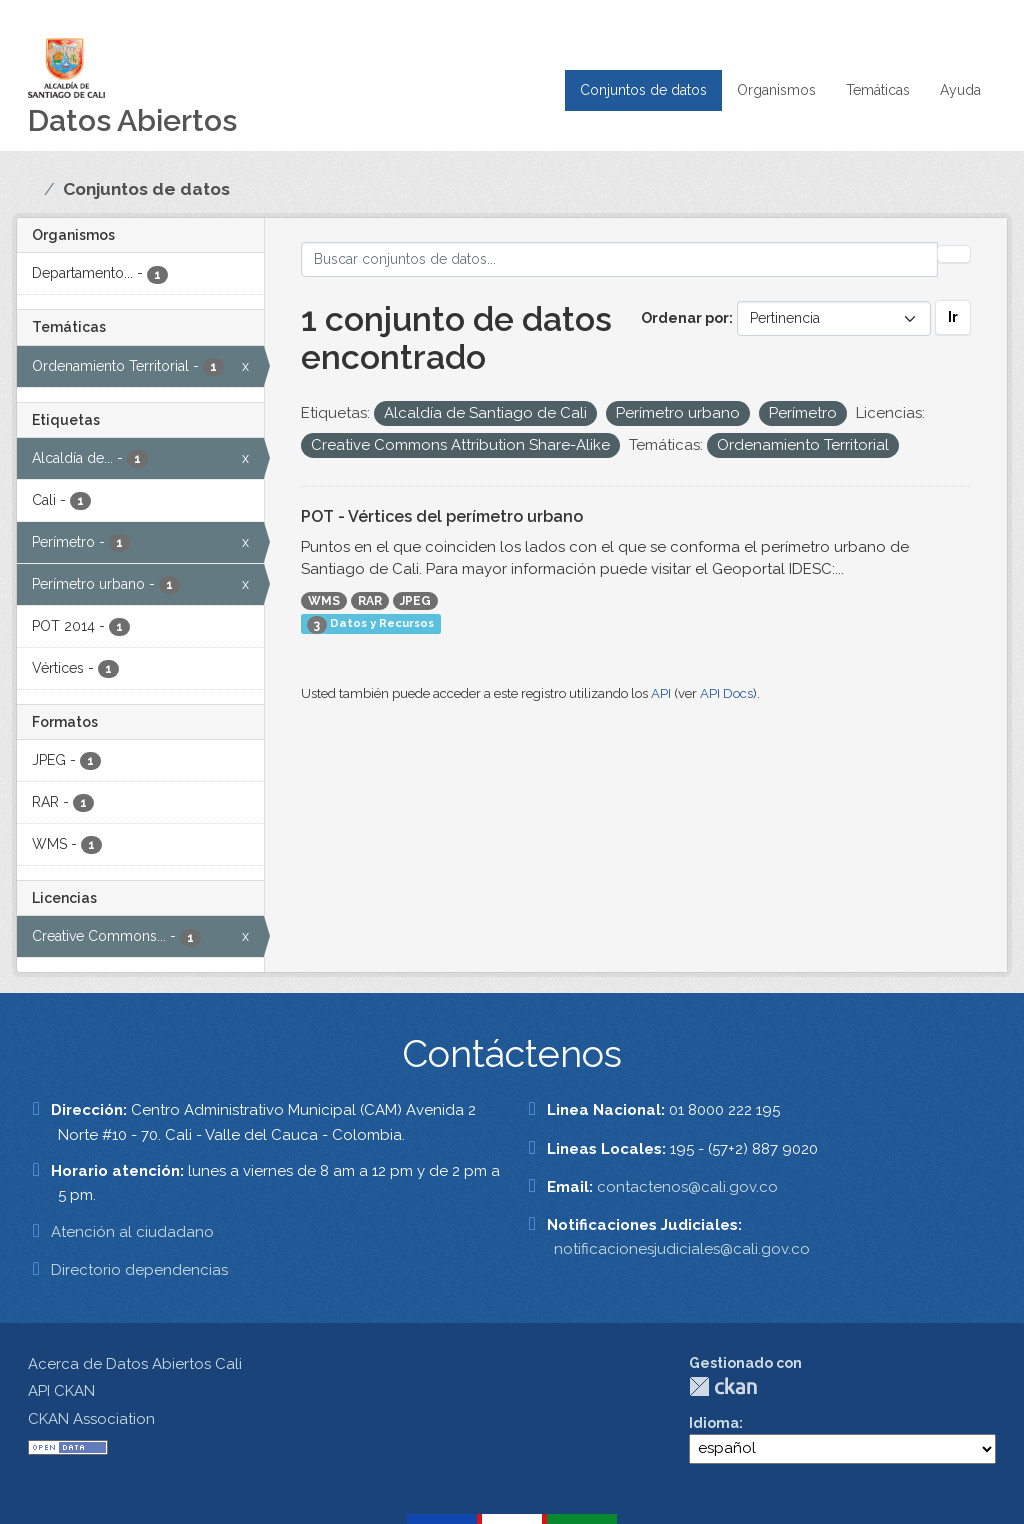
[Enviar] (954, 254)
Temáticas (878, 90)
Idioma (714, 1423)
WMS (324, 601)
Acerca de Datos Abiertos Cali (135, 1364)
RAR (370, 601)
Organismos (776, 90)
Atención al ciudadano (132, 1232)
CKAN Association (91, 1419)
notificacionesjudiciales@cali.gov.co (682, 1249)
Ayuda (960, 90)
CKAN (723, 1386)
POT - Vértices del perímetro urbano (442, 516)
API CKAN (61, 1391)
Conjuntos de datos (643, 90)
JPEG (415, 601)
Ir (953, 317)
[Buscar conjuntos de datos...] (620, 259)
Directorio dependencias (139, 1270)
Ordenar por (685, 318)
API (661, 693)
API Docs (726, 693)
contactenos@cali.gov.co (687, 1187)
